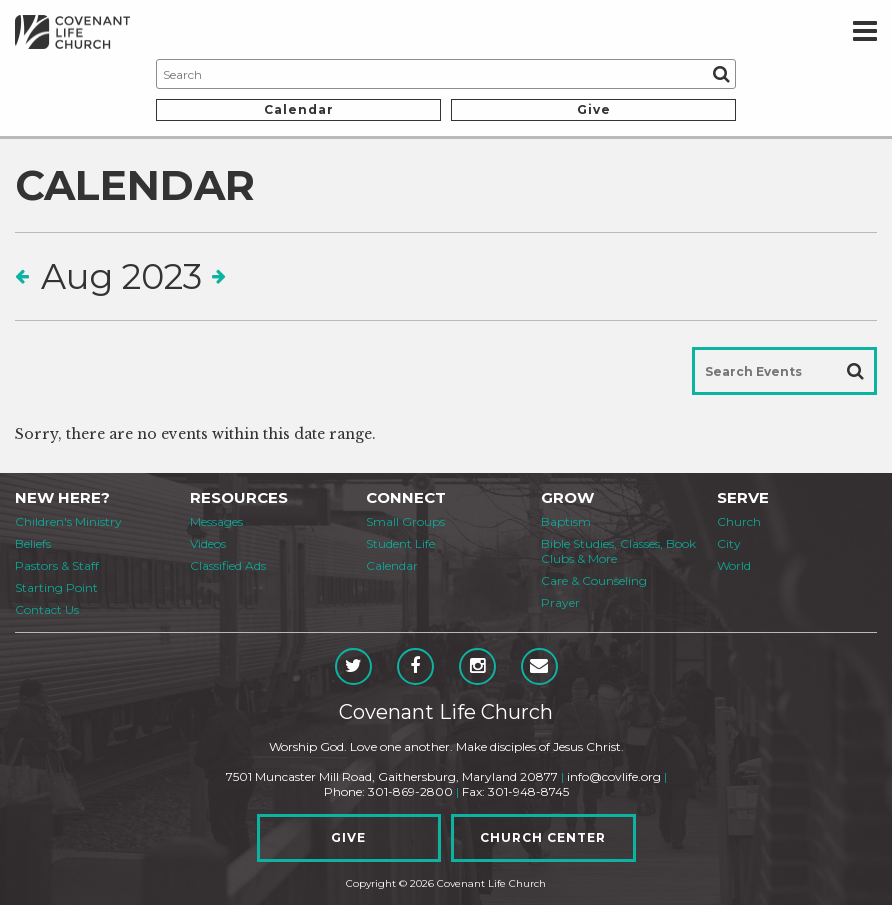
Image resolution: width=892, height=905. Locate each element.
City (729, 543)
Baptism (566, 521)
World (734, 565)
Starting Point (56, 587)
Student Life (400, 543)
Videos (208, 543)
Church (739, 521)
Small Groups (405, 521)
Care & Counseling (594, 580)
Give (594, 109)
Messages (216, 521)
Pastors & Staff (57, 565)
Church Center (543, 837)
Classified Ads (228, 565)
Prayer (560, 602)
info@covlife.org (614, 776)
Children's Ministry (68, 521)
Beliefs (33, 543)
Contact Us (47, 609)
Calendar (299, 109)
